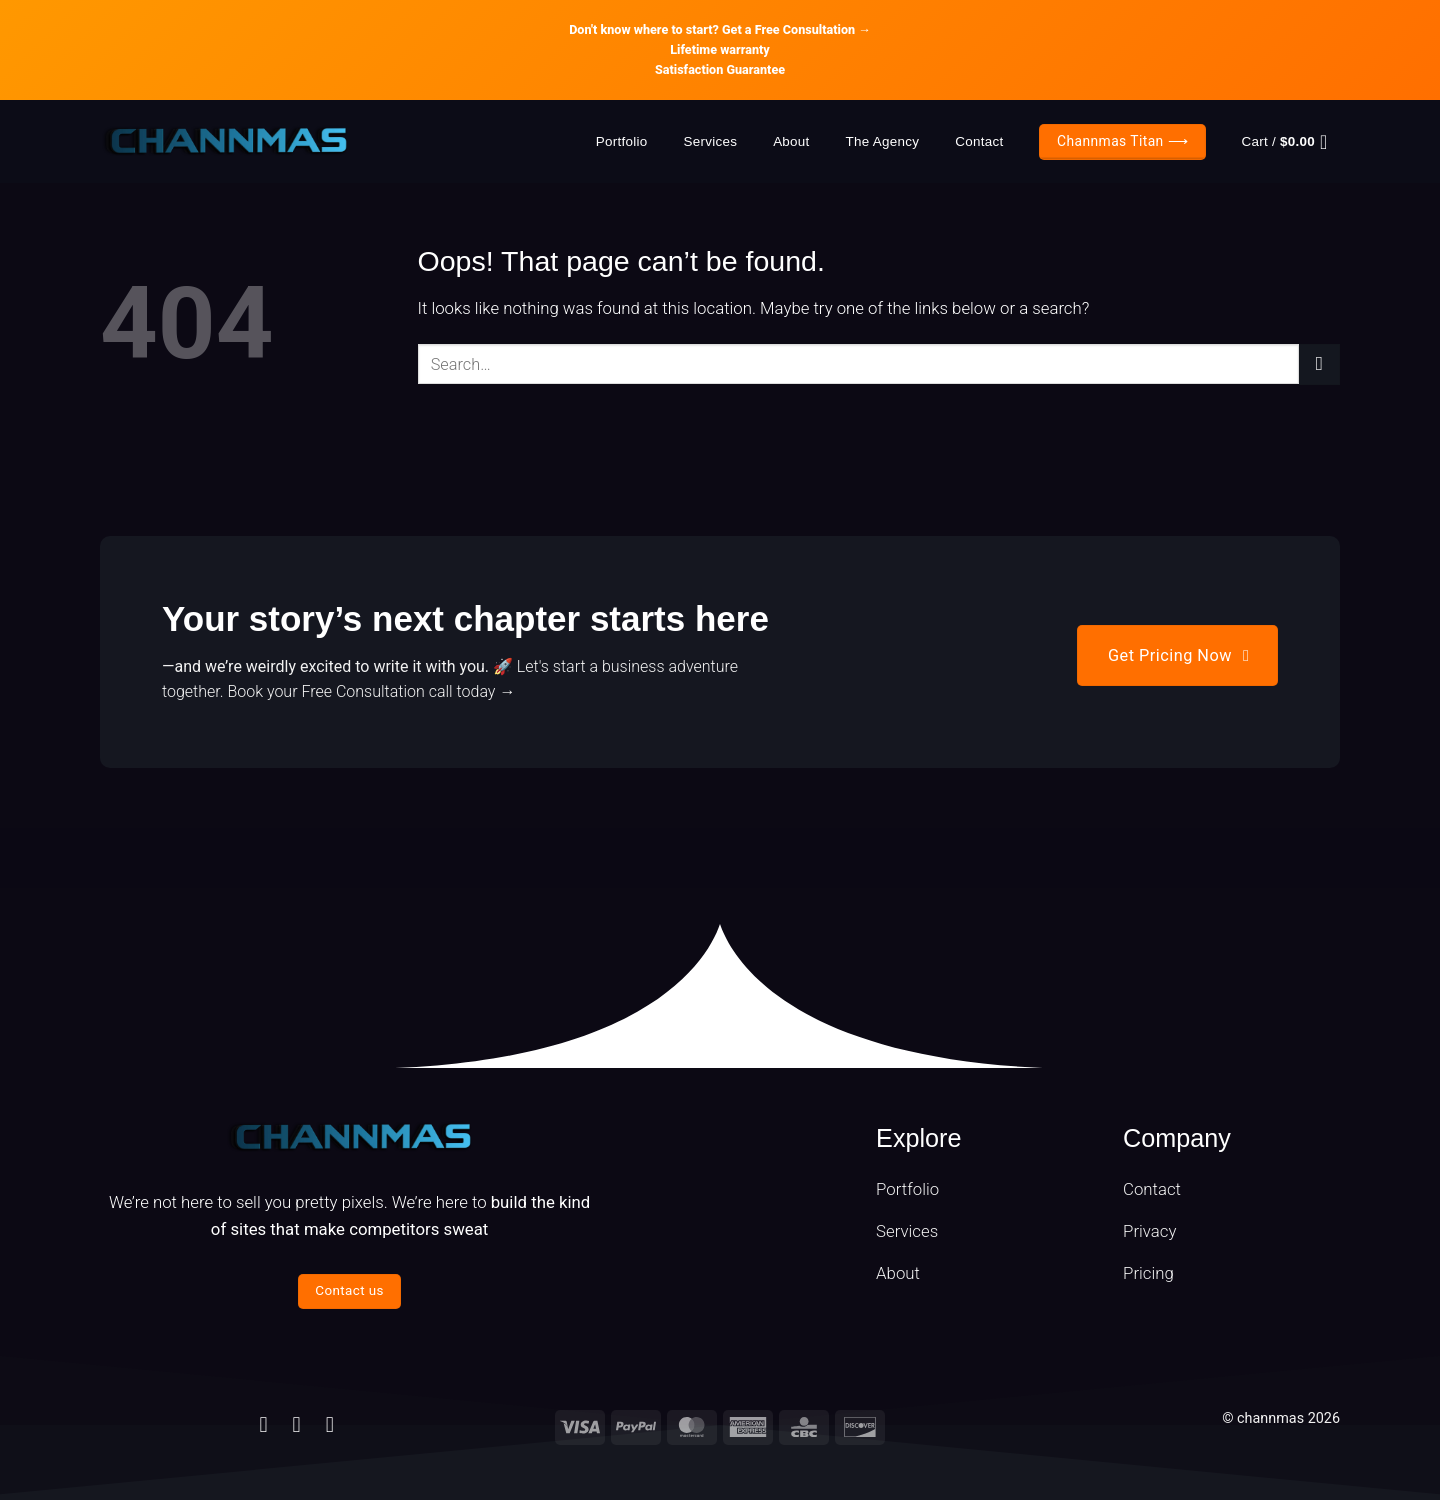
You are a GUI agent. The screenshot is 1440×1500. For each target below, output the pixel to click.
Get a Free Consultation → (796, 29)
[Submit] (1319, 364)
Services (710, 141)
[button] (1291, 142)
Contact (979, 141)
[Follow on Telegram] (330, 1424)
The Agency (883, 141)
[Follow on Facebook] (263, 1424)
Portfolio (622, 141)
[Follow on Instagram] (297, 1424)
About (791, 141)
